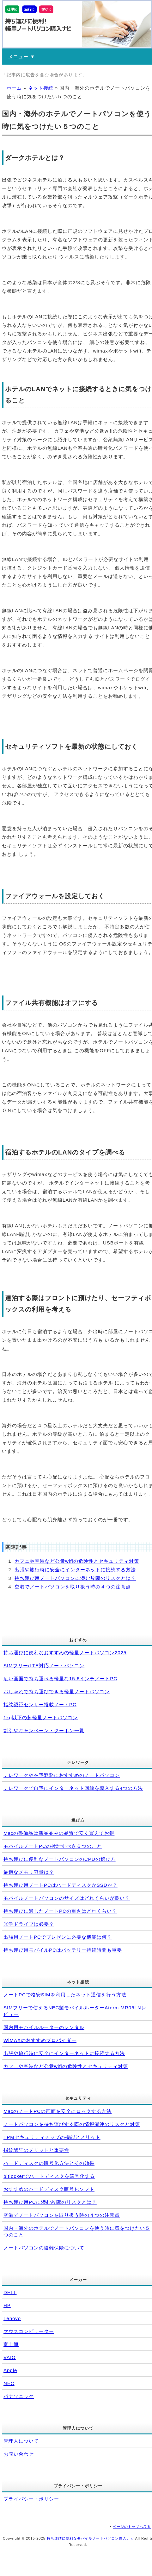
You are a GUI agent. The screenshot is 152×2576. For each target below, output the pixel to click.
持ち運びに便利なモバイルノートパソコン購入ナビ (90, 2538)
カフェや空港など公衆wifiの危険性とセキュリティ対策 (77, 1561)
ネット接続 (40, 88)
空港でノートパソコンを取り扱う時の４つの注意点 (73, 1586)
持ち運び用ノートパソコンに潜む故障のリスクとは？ (75, 1578)
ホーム (14, 88)
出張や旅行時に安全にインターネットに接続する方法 (75, 1569)
